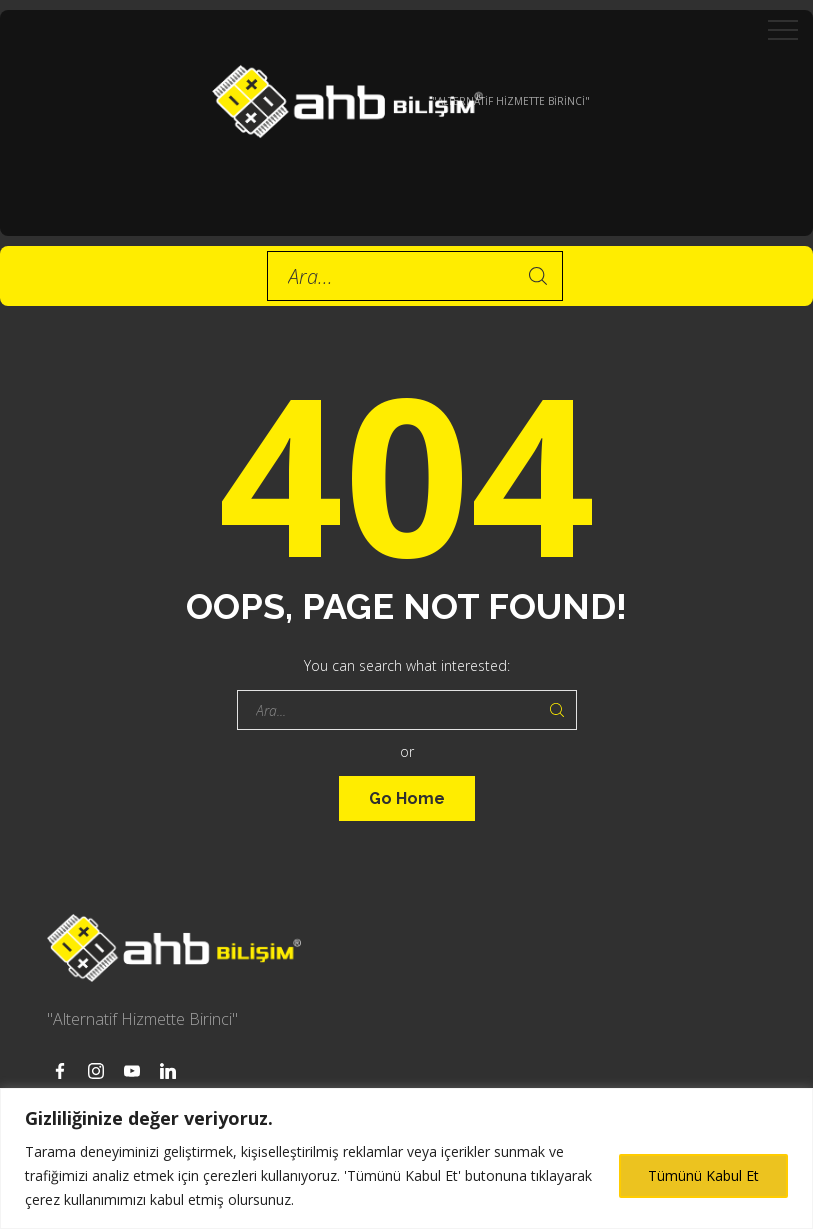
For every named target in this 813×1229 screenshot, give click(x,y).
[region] (406, 1158)
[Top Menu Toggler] (783, 30)
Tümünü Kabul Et (703, 1175)
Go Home (407, 798)
